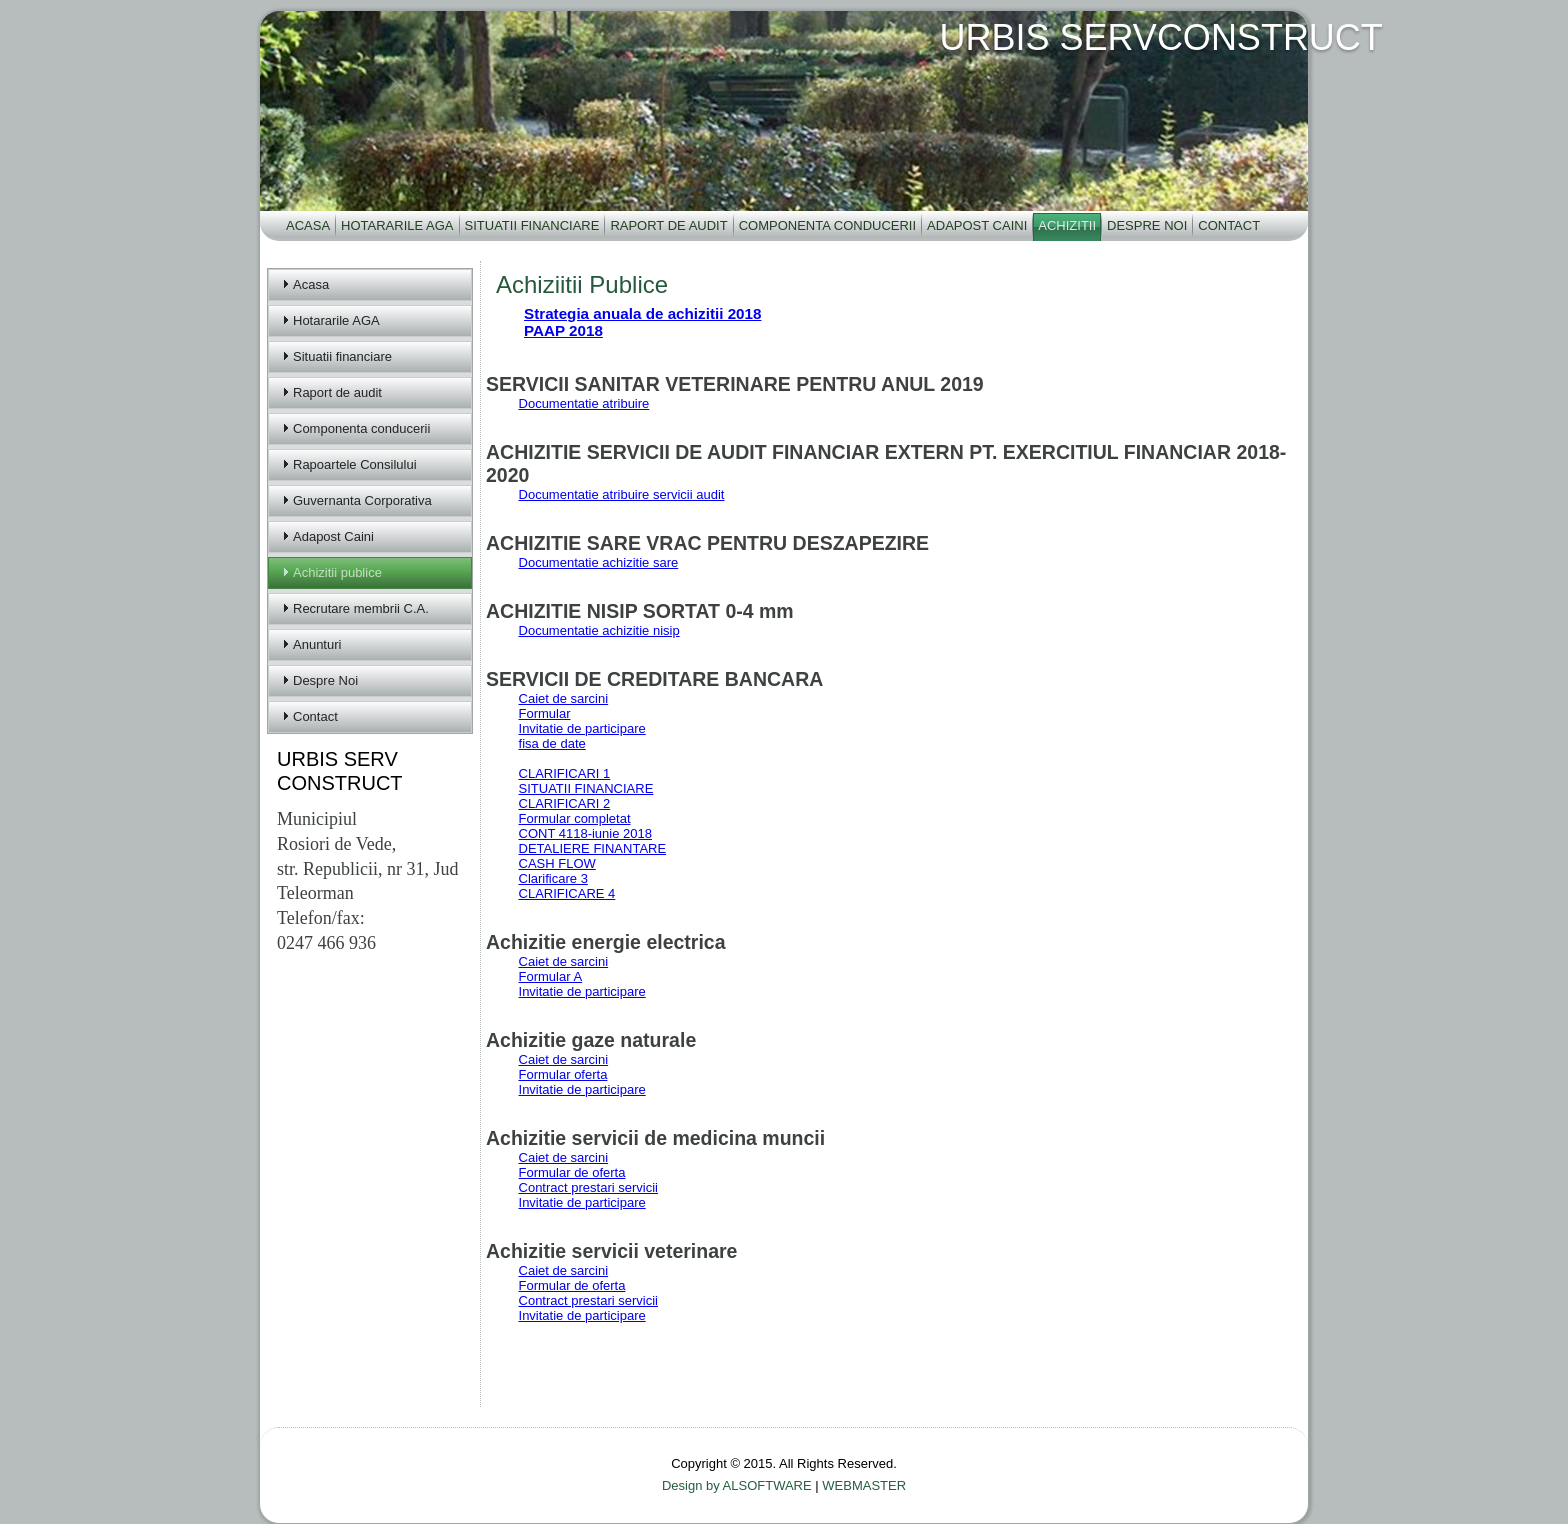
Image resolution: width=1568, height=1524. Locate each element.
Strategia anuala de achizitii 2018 (642, 313)
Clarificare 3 (553, 878)
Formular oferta (563, 1074)
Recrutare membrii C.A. (361, 608)
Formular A (551, 976)
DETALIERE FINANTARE (593, 848)
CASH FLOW (557, 863)
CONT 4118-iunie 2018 (585, 833)
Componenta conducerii (827, 225)
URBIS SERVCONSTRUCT (1160, 37)
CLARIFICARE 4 (567, 893)
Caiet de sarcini (564, 698)
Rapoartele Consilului (355, 464)
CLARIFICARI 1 (565, 773)
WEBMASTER (864, 1485)
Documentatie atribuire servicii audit (622, 494)
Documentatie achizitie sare (599, 562)
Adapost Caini (977, 225)
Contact (1229, 225)
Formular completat (575, 818)
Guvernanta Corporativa (362, 500)
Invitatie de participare (582, 728)
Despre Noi (1147, 225)
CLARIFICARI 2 (565, 803)
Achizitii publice (337, 572)
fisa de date (552, 743)
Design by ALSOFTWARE (738, 1485)
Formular (545, 713)
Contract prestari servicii (588, 1187)
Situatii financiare (532, 225)
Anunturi (317, 644)
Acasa (308, 225)
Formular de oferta (572, 1172)
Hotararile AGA (397, 225)
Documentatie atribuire (584, 403)
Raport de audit (668, 225)
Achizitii (1067, 225)
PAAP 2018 (563, 330)
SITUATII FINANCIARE (586, 788)
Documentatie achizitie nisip (599, 630)
